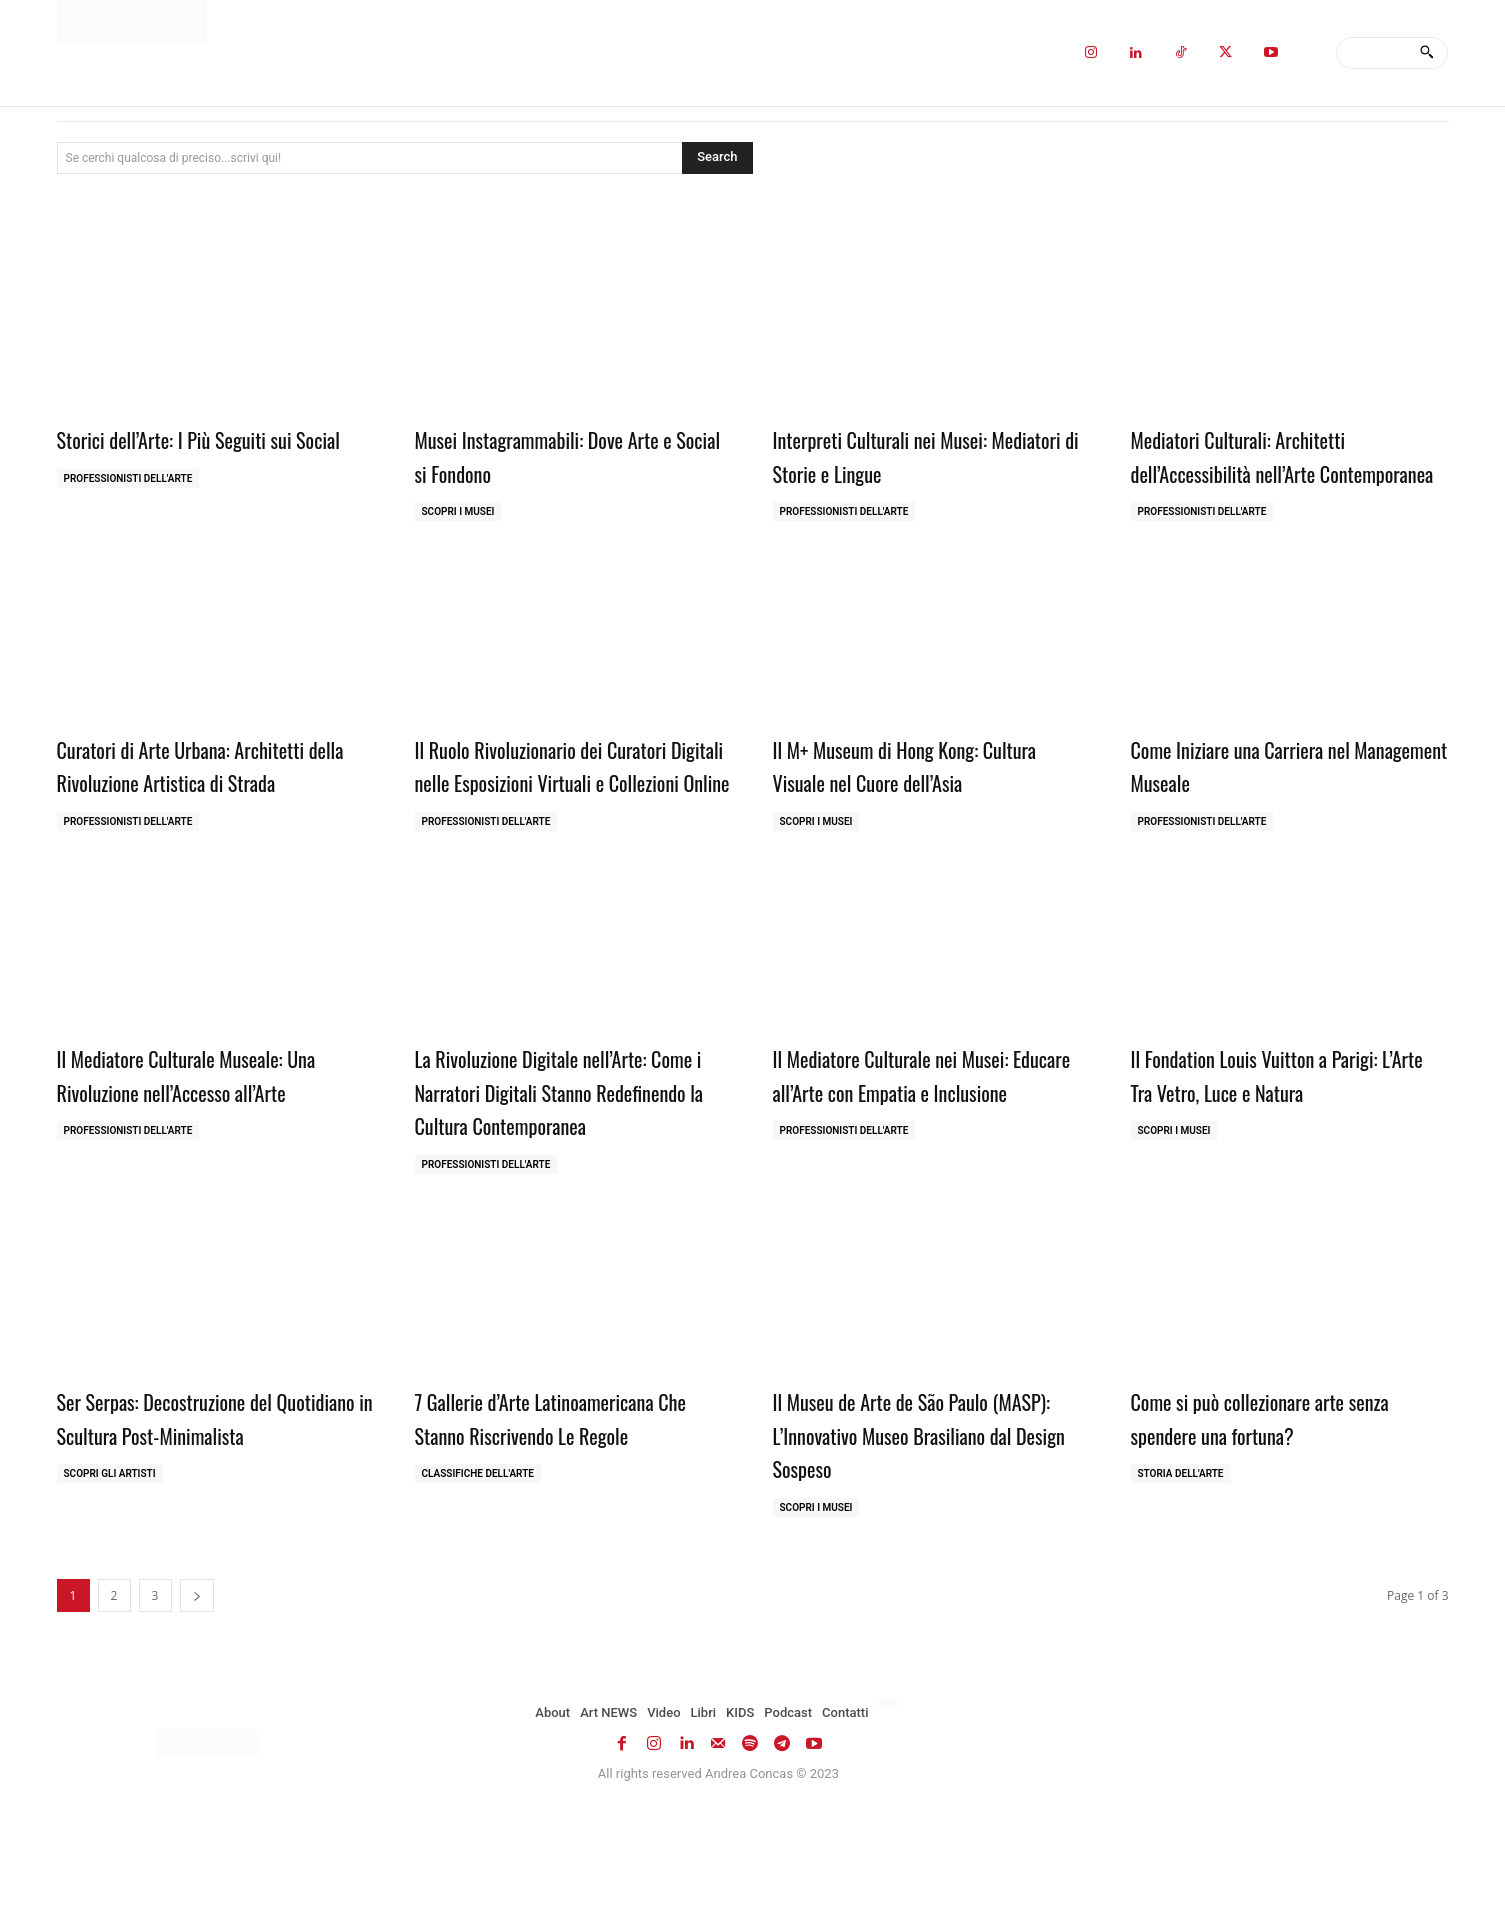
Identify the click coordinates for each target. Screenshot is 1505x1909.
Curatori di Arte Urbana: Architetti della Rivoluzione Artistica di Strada (211, 798)
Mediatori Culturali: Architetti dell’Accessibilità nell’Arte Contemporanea (1259, 471)
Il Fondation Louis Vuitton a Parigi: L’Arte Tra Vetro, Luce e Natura (1278, 1141)
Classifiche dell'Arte (478, 1574)
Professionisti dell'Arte (128, 511)
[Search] (1426, 53)
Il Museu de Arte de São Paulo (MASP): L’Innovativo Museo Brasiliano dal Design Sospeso (901, 1534)
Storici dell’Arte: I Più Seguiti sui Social (197, 455)
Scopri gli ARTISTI (110, 1608)
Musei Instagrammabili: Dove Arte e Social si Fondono (568, 455)
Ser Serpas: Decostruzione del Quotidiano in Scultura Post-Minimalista (185, 1534)
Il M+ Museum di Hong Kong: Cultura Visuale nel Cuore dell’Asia (930, 798)
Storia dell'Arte (1181, 1574)
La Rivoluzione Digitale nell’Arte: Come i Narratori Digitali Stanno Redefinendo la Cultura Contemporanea (553, 1174)
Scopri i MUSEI (458, 511)
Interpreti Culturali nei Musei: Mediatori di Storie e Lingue (901, 455)
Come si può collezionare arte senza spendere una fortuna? (1285, 1518)
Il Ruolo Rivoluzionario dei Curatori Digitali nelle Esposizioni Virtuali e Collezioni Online (565, 814)
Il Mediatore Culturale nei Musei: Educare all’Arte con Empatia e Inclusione (914, 1157)
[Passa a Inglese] (890, 1805)
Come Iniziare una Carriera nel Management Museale (1262, 798)
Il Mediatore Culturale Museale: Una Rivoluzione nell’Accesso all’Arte (211, 1141)
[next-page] (197, 1696)
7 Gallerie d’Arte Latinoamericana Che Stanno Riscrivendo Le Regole (562, 1518)
